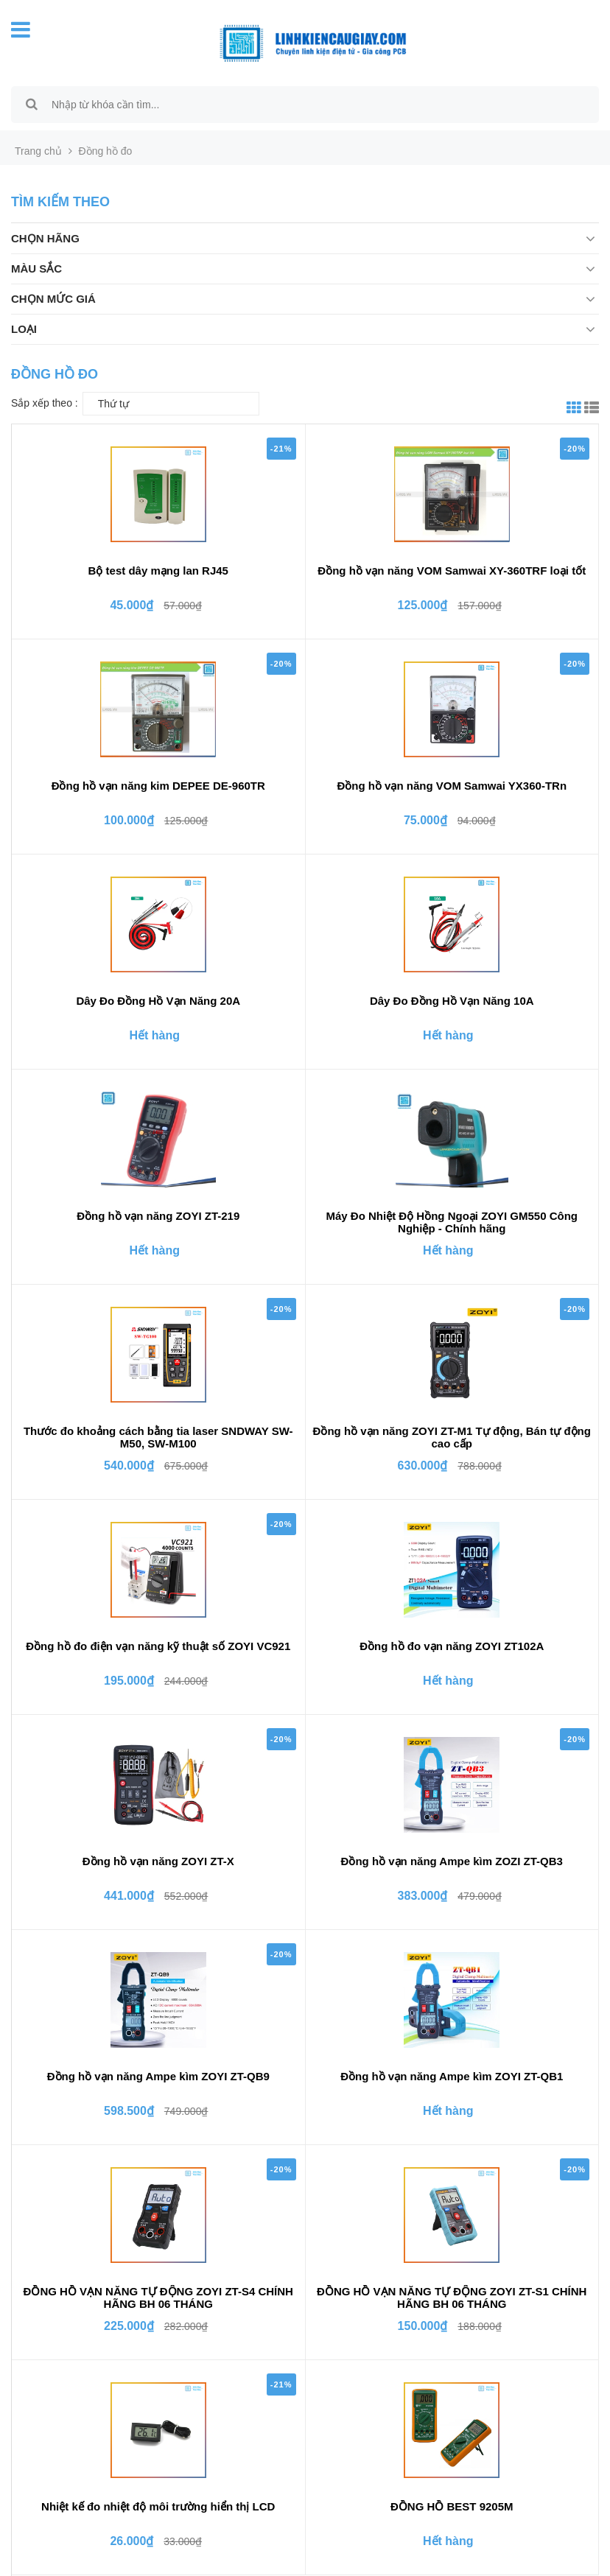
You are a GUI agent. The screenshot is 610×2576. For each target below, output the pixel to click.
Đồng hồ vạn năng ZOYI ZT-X (158, 1861)
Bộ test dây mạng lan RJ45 (158, 570)
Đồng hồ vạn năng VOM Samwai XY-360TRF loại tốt (452, 570)
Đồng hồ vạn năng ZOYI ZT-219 (158, 1216)
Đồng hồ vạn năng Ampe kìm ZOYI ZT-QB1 (451, 2076)
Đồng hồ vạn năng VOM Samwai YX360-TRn (452, 785)
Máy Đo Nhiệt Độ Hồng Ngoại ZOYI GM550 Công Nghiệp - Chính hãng (452, 1222)
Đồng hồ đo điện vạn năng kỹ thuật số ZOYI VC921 (158, 1646)
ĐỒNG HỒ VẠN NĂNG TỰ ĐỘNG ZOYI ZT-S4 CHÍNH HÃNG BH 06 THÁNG (158, 2297)
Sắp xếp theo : (44, 403)
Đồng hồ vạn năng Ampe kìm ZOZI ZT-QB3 (452, 1861)
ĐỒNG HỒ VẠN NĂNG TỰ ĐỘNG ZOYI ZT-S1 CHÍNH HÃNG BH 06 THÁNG (451, 2297)
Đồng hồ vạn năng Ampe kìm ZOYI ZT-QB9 (158, 2076)
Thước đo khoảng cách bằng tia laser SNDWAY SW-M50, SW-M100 (158, 1437)
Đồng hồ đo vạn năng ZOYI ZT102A (452, 1646)
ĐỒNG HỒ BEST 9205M (451, 2506)
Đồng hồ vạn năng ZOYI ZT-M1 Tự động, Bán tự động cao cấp (452, 1437)
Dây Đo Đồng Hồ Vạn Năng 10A (452, 1000)
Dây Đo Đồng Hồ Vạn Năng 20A (158, 1000)
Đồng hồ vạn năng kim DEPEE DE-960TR (158, 785)
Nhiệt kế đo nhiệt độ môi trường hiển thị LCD (158, 2506)
